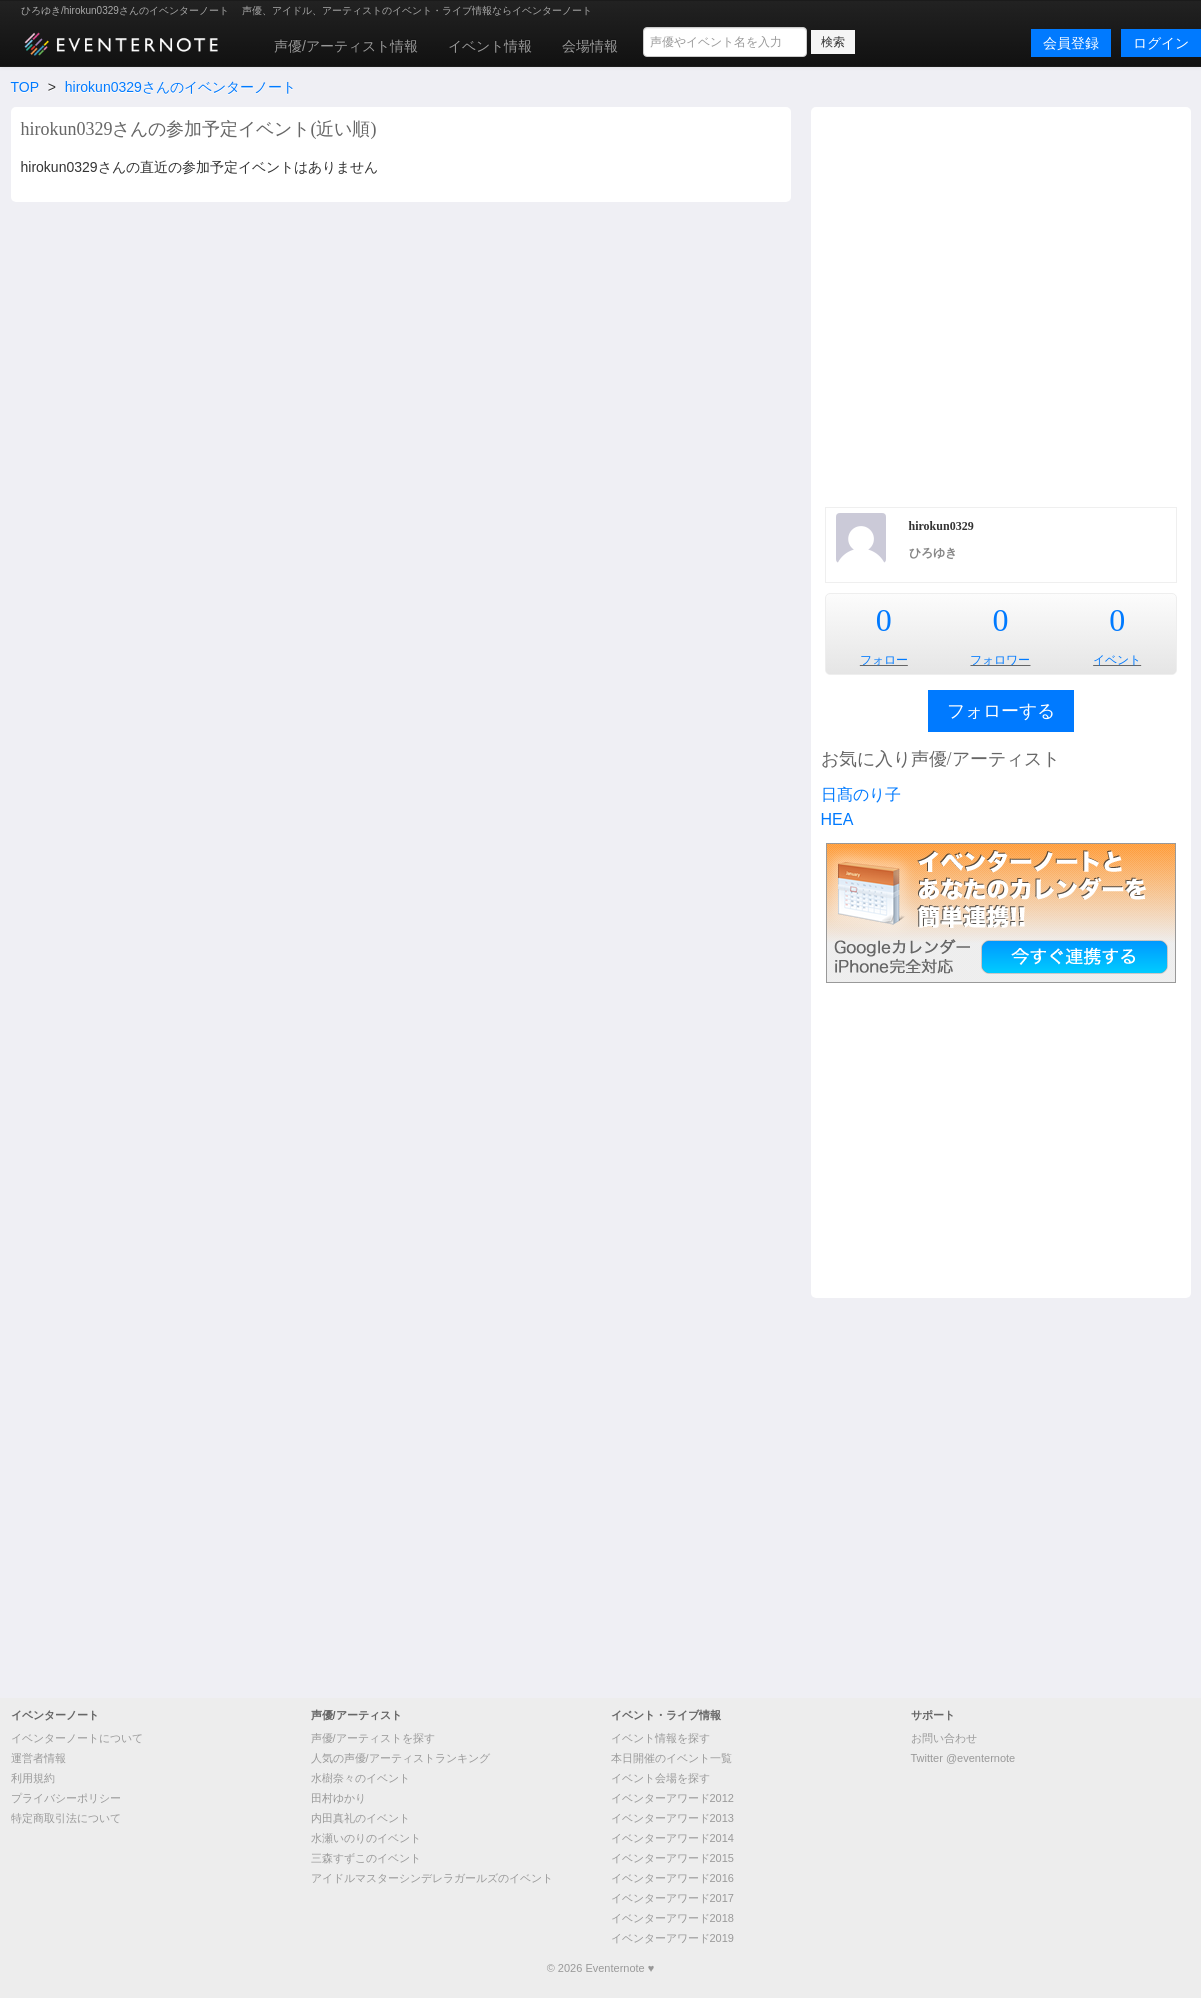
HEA (837, 819)
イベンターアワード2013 (672, 1818)
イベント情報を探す (660, 1738)
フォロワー (1000, 660)
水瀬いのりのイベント (366, 1838)
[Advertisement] (205, 304)
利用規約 (33, 1778)
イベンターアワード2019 (672, 1938)
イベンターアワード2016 (672, 1878)
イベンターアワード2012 (672, 1798)
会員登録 (1071, 43)
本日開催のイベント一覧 (671, 1758)
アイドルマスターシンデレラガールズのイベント (432, 1878)
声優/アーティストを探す (373, 1738)
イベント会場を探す (660, 1778)
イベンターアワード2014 (672, 1838)
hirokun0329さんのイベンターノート (180, 87)
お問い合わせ (944, 1738)
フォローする (1001, 711)
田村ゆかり (338, 1798)
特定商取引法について (66, 1818)
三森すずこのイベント (366, 1858)
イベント (1117, 660)
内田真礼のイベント (360, 1818)
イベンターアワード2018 (672, 1918)
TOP (25, 87)
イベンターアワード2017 (672, 1898)
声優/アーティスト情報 (346, 46)
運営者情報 (38, 1758)
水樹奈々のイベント (360, 1778)
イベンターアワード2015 (672, 1858)
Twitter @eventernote (963, 1758)
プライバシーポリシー (66, 1798)
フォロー (884, 660)
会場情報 (590, 46)
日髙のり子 (861, 794)
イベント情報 (490, 46)
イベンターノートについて (77, 1738)
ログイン (1161, 43)
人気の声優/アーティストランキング (400, 1758)
